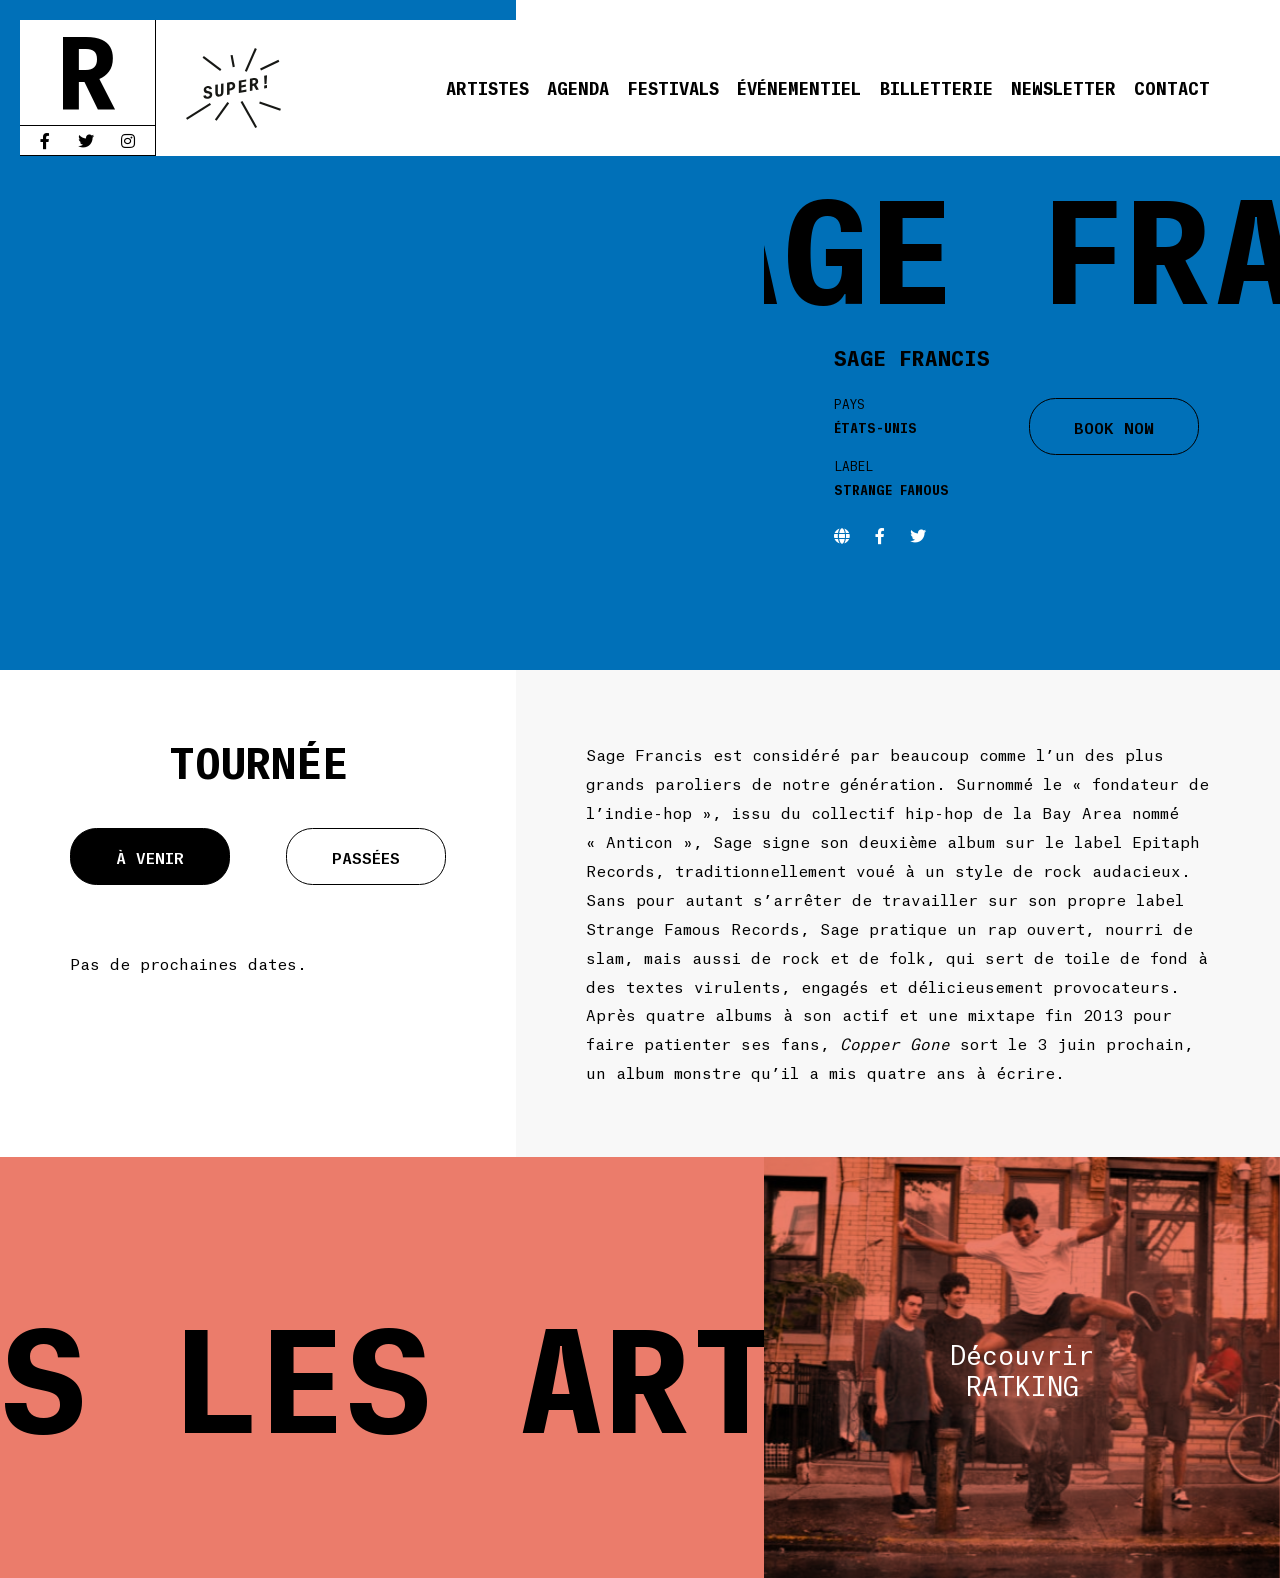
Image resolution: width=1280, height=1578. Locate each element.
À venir (150, 856)
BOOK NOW (1114, 426)
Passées (366, 856)
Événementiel (799, 87)
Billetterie (936, 87)
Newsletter (1063, 87)
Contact (1172, 87)
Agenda (578, 87)
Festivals (673, 87)
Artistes (487, 87)
